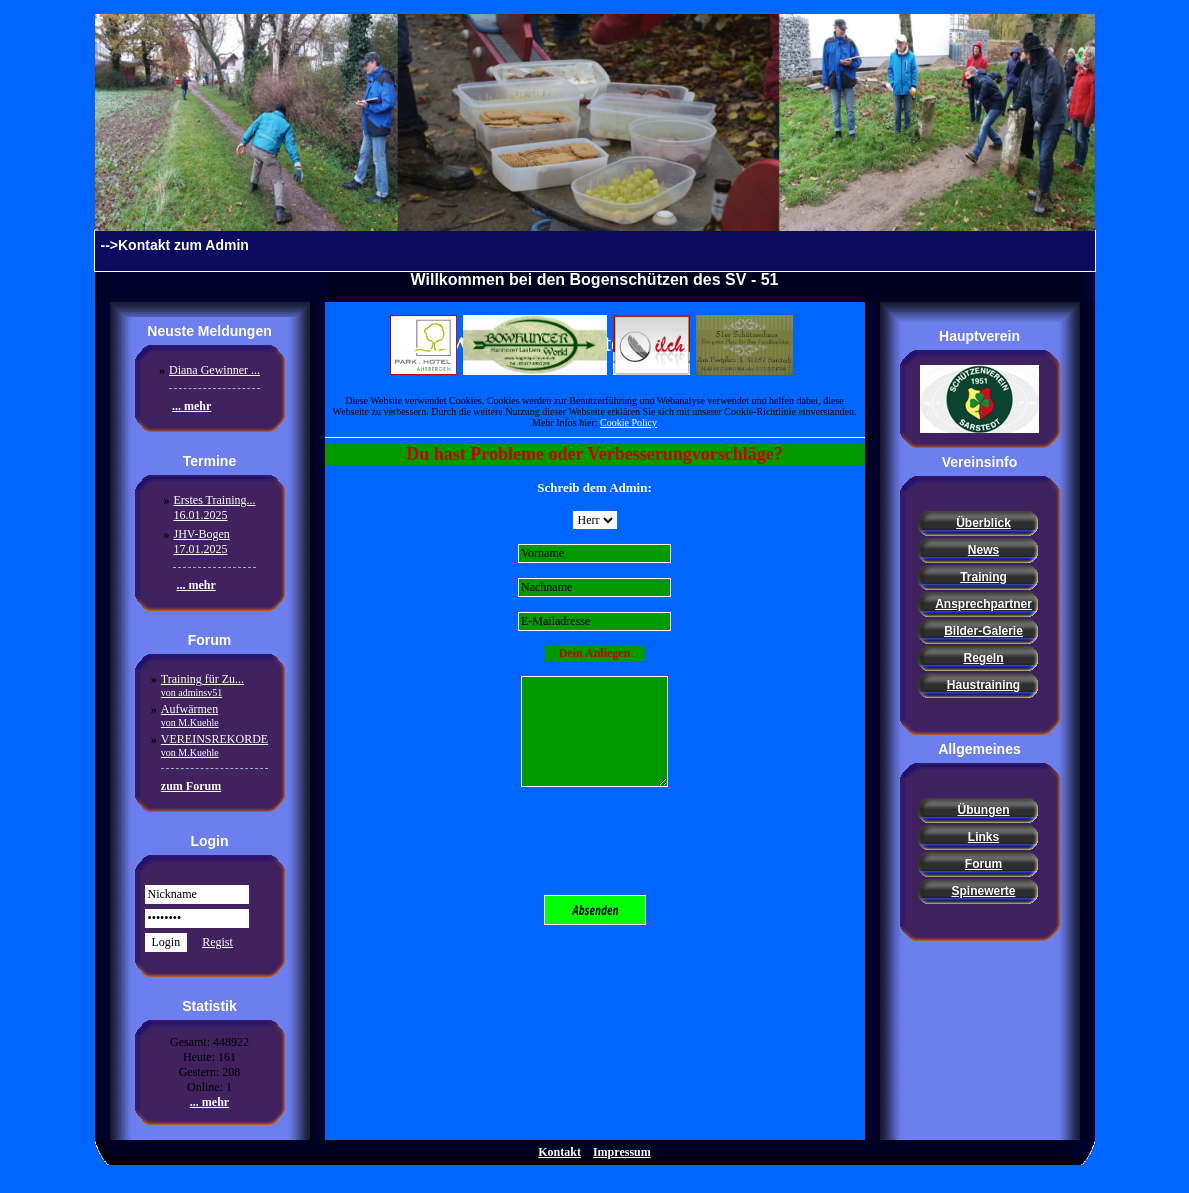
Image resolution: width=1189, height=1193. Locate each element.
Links (983, 837)
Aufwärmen (190, 715)
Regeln (983, 658)
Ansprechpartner (983, 604)
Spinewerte (983, 891)
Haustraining (983, 685)
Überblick (983, 523)
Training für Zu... (202, 685)
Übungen (984, 810)
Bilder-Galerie (983, 631)
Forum (983, 864)
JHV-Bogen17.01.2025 (201, 541)
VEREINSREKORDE (214, 745)
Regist (217, 942)
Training (983, 577)
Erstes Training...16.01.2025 (214, 507)
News (983, 550)
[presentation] (595, 841)
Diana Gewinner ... (214, 370)
